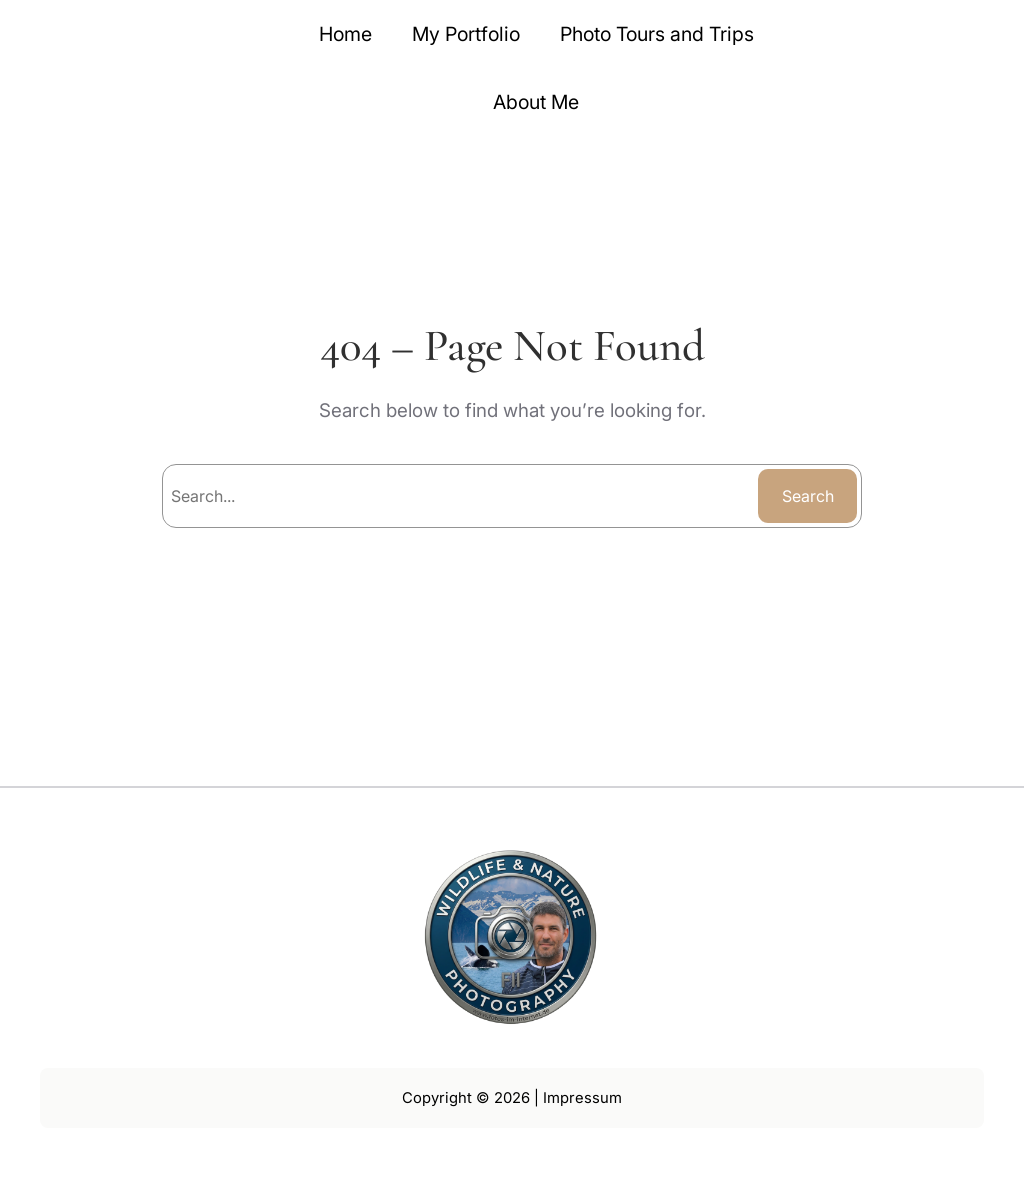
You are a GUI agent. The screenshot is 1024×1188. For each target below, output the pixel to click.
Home (345, 34)
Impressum (582, 1098)
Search (808, 496)
